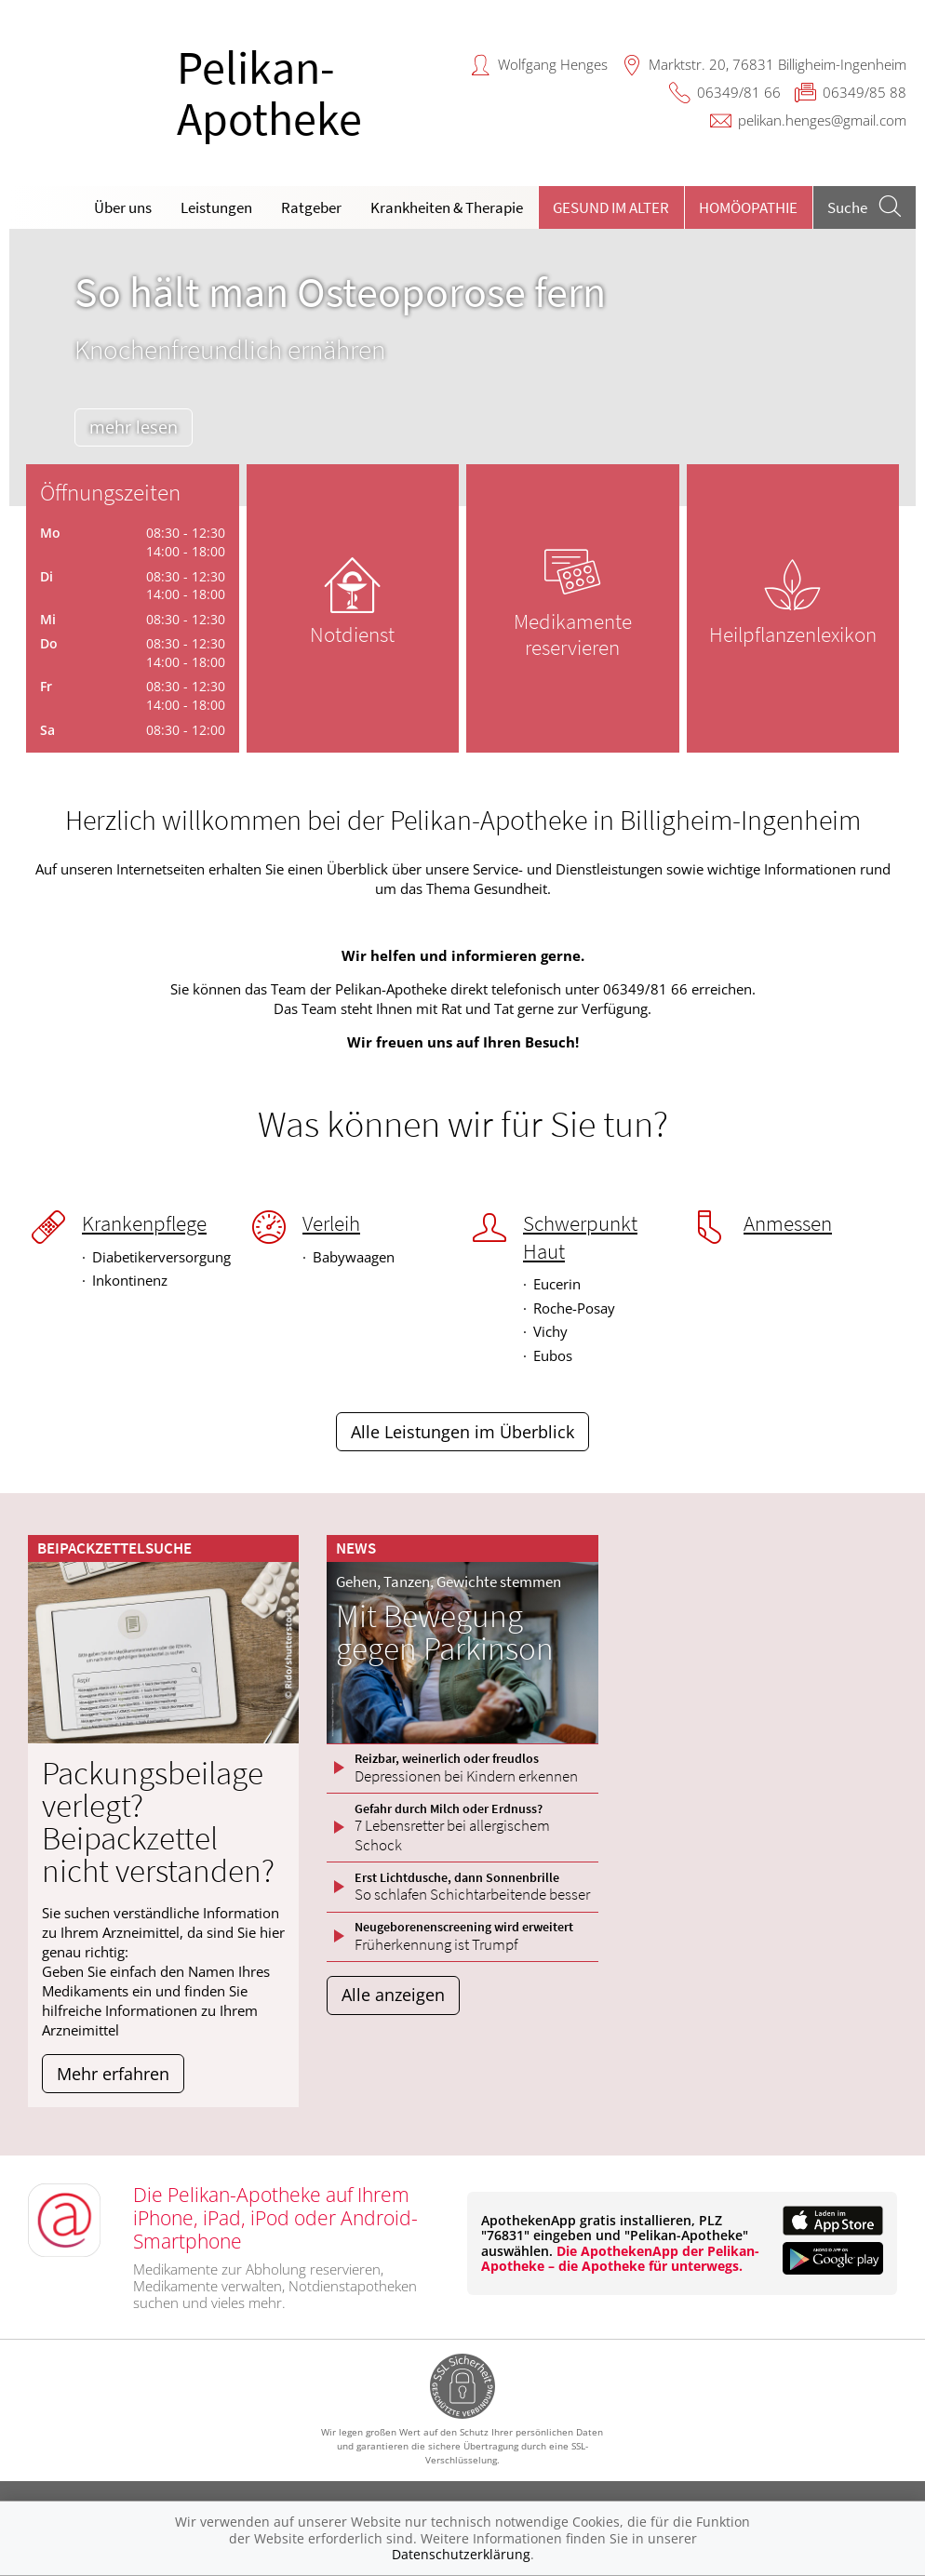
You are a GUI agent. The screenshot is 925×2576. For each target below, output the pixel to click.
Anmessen (788, 1223)
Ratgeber (311, 207)
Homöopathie (748, 207)
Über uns (123, 207)
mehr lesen (139, 427)
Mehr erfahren (113, 2073)
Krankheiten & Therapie (446, 207)
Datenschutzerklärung (461, 2554)
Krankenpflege (144, 1223)
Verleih (331, 1223)
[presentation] (35, 372)
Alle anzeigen (393, 1994)
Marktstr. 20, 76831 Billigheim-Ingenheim (777, 64)
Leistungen (216, 207)
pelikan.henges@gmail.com (822, 120)
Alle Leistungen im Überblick (462, 1432)
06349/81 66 (739, 92)
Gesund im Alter (611, 207)
